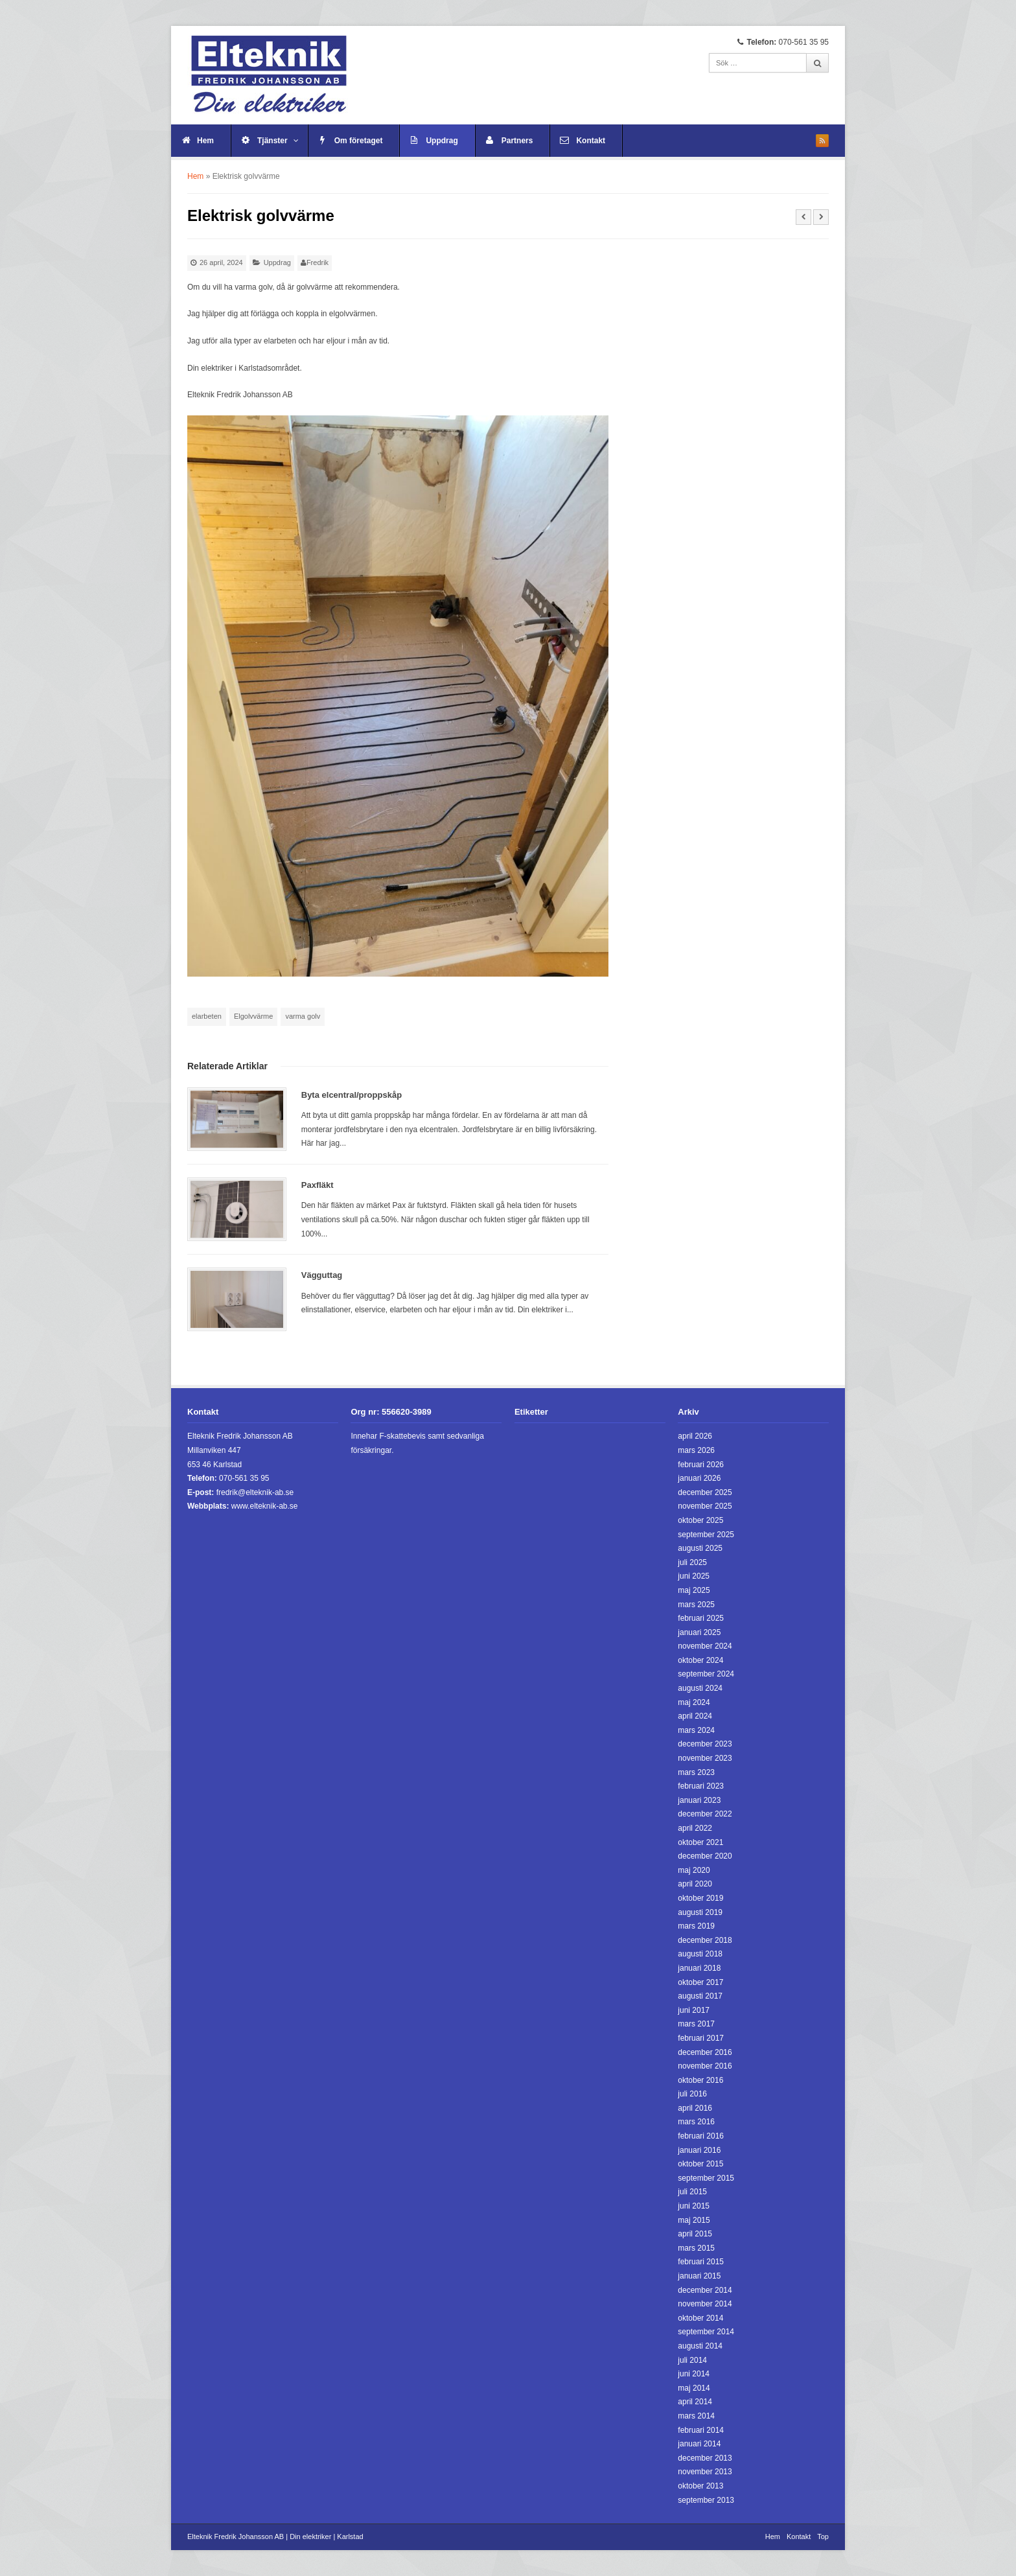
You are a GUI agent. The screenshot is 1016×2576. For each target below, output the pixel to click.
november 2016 (705, 2066)
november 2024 (705, 1646)
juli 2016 (692, 2093)
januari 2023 (699, 1800)
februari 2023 (701, 1786)
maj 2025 (694, 1590)
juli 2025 (692, 1562)
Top (823, 2536)
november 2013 (705, 2471)
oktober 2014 (700, 2318)
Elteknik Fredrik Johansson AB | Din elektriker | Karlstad (275, 2536)
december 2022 (705, 1813)
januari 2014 (699, 2443)
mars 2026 (696, 1450)
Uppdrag (441, 140)
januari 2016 (699, 2150)
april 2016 (695, 2108)
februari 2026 (701, 1464)
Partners (517, 140)
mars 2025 (696, 1604)
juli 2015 (692, 2191)
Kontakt (590, 140)
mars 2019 (696, 1926)
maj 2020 (694, 1870)
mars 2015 (696, 2248)
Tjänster (278, 140)
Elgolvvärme (253, 1016)
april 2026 (695, 1436)
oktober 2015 (700, 2163)
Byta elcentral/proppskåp (351, 1095)
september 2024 (706, 1673)
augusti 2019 (700, 1912)
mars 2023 (696, 1772)
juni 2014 (694, 2373)
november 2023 (705, 1758)
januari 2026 (699, 1478)
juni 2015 (694, 2205)
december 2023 (705, 1743)
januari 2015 (699, 2275)
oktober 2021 (700, 1842)
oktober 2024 (700, 1660)
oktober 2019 (700, 1898)
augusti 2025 (700, 1548)
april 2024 (695, 1716)
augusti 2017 (700, 1996)
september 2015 (706, 2178)
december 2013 (705, 2458)
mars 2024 (696, 1730)
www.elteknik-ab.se (264, 1506)
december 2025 (705, 1492)
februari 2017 (701, 2038)
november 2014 (705, 2303)
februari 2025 (701, 1618)
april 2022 (695, 1828)
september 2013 (706, 2500)
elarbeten (207, 1016)
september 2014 (706, 2331)
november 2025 (705, 1506)
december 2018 (705, 1940)
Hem (205, 140)
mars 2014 (696, 2415)
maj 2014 (694, 2388)
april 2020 (695, 1883)
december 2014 (705, 2290)
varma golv (302, 1016)
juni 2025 (694, 1576)
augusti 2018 (700, 1953)
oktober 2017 (700, 1982)
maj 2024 (694, 1702)
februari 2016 (701, 2136)
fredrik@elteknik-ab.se (255, 1492)
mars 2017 (696, 2023)
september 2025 (706, 1534)
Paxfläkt (317, 1185)
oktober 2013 (700, 2485)
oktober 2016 (700, 2080)
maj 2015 (694, 2220)
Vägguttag (322, 1275)
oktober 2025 (700, 1520)
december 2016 (705, 2052)
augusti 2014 (700, 2345)
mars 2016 (696, 2121)
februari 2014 (701, 2430)
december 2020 (705, 1856)
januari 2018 (699, 1968)
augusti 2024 (700, 1688)
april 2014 (695, 2401)
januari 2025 (699, 1632)
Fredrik (317, 262)
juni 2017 (694, 2010)
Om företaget (358, 140)
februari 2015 (701, 2261)
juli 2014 (692, 2360)
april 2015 (695, 2233)
